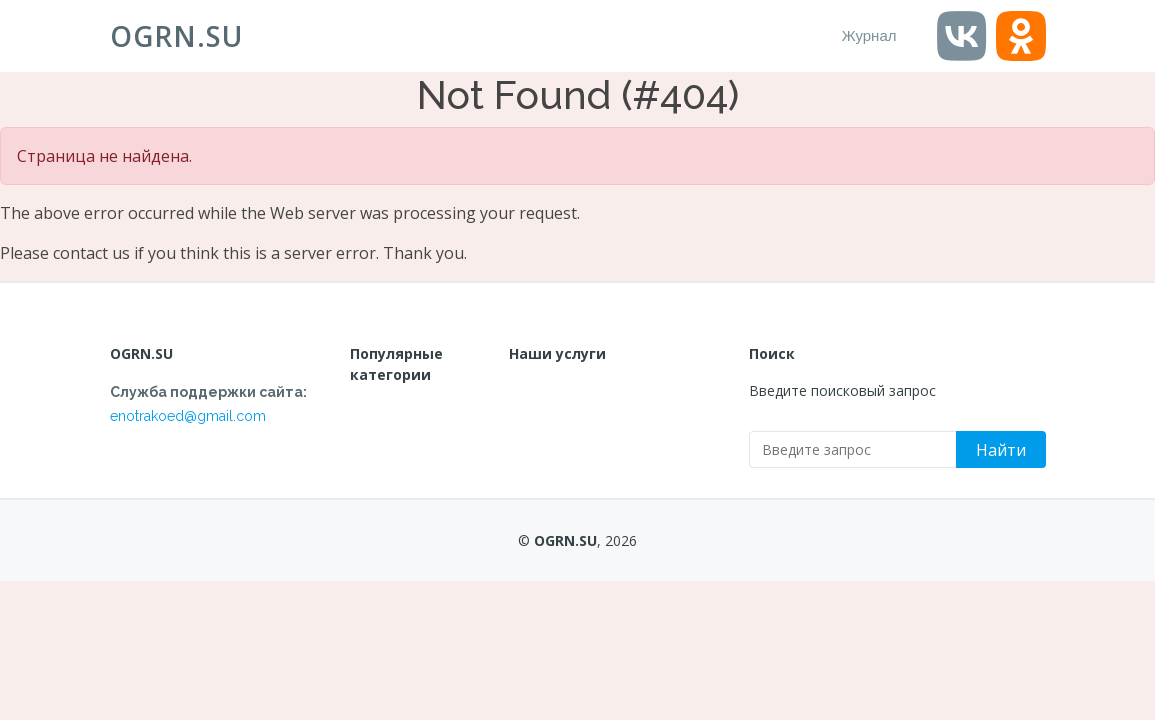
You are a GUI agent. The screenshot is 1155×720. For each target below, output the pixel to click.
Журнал (869, 35)
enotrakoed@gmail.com (188, 416)
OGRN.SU (176, 36)
